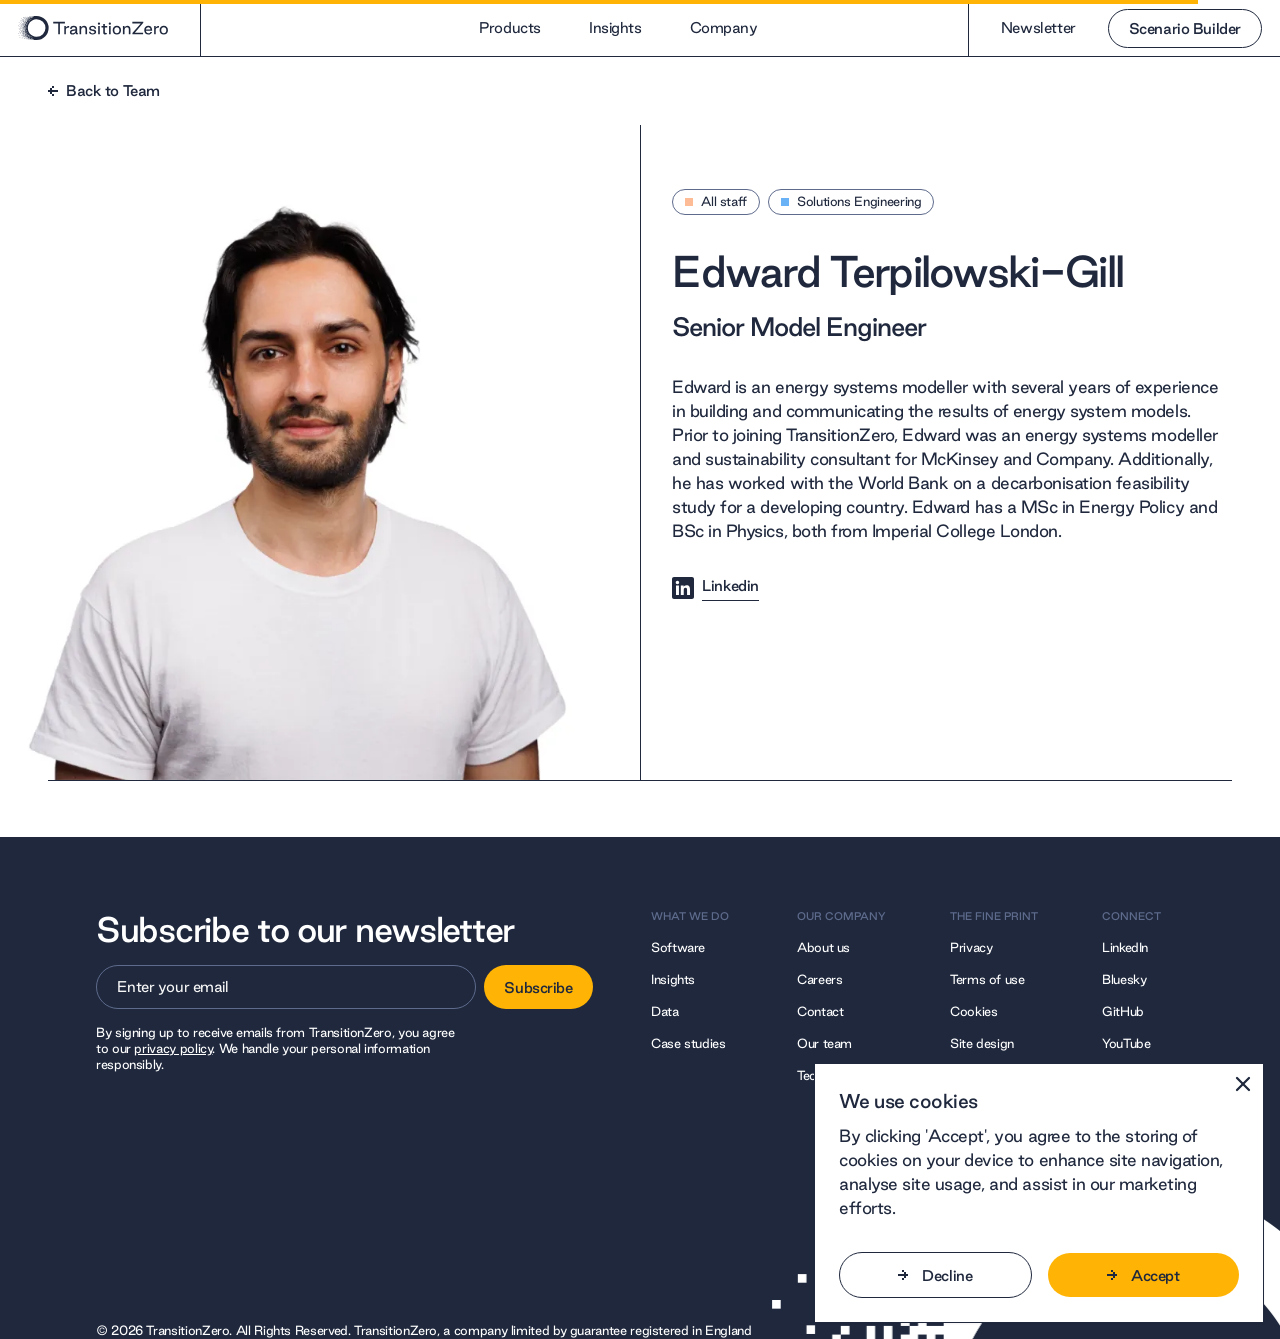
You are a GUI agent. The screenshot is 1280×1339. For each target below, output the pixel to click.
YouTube (1126, 1043)
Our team (824, 1043)
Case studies (688, 1043)
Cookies (973, 1011)
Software (678, 947)
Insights (615, 27)
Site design (982, 1043)
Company (724, 27)
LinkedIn (1125, 947)
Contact (820, 1011)
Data (665, 1011)
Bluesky (1124, 979)
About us (823, 947)
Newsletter (1016, 27)
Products (510, 27)
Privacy (971, 947)
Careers (819, 979)
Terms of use (987, 979)
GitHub (1123, 1011)
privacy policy (173, 1048)
